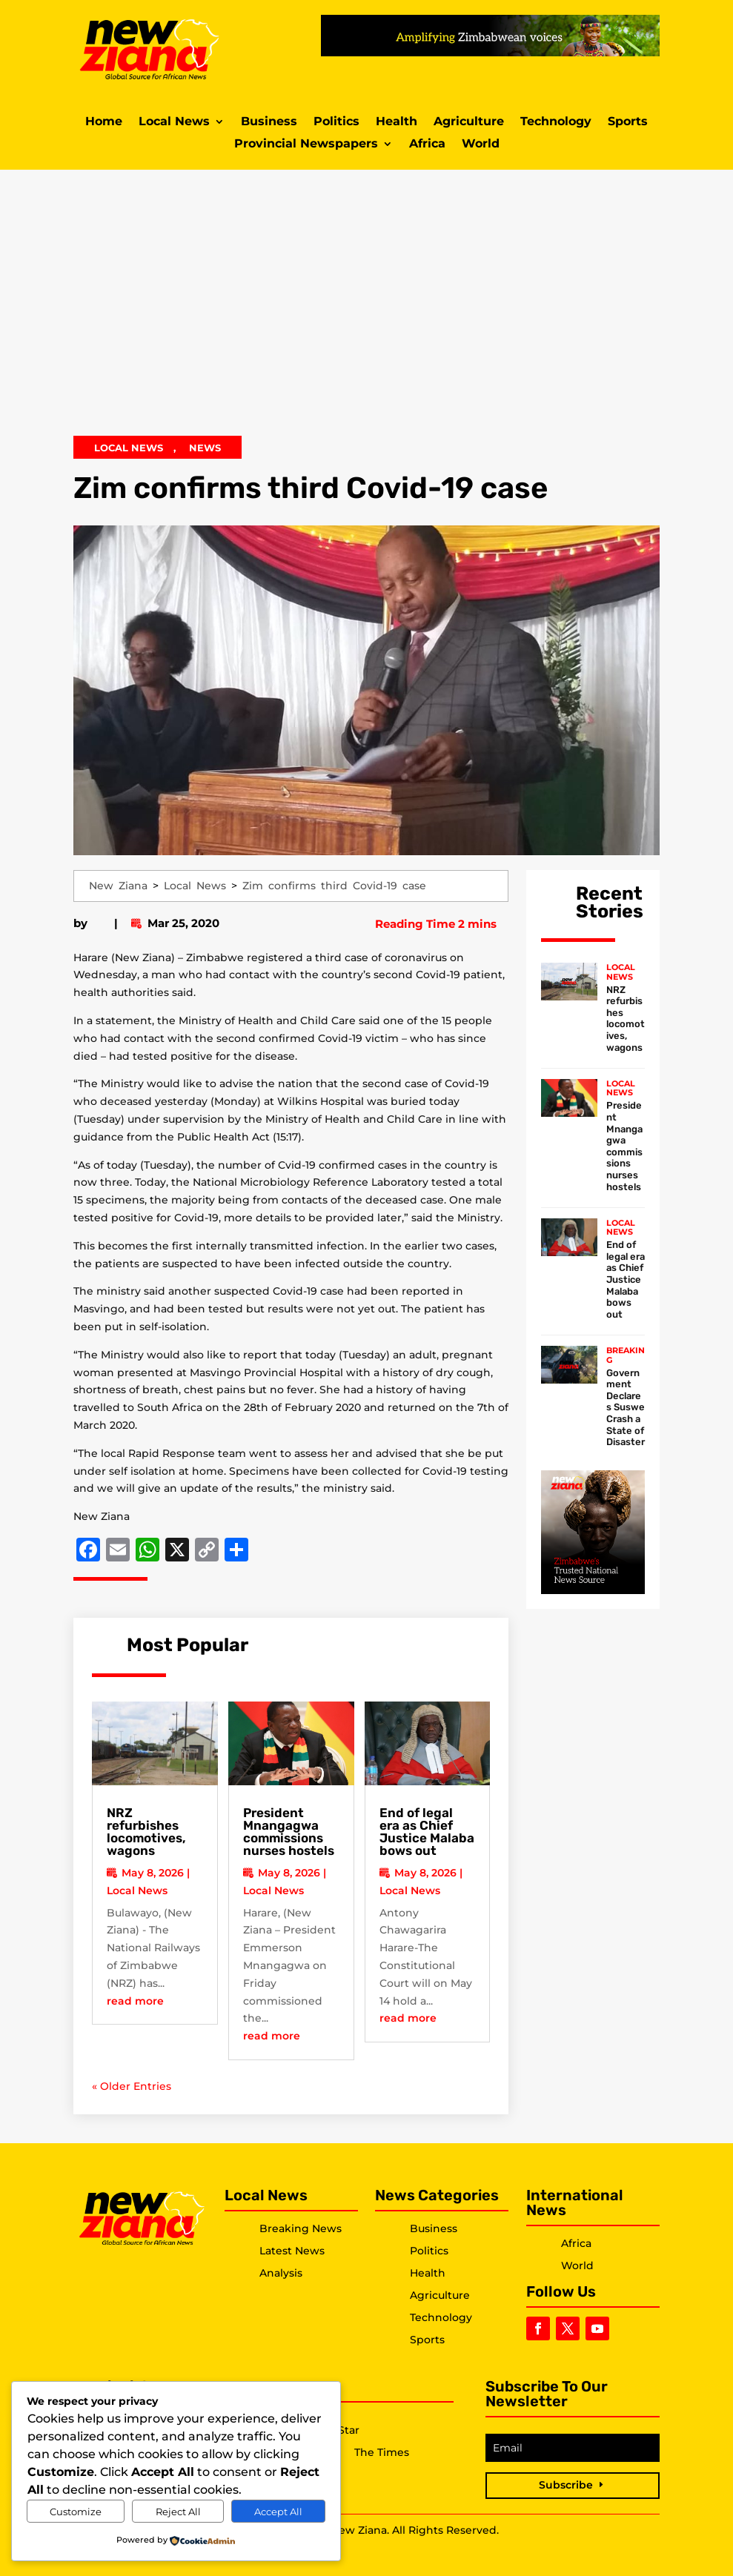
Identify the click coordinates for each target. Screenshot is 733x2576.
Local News (174, 122)
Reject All (178, 2511)
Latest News (292, 2250)
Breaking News (300, 2228)
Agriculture (469, 122)
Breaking (625, 1354)
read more (135, 2001)
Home (103, 122)
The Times (381, 2453)
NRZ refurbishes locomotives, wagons (146, 1831)
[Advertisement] (366, 310)
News (205, 448)
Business (269, 122)
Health (396, 122)
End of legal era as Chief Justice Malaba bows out (426, 1831)
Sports (628, 122)
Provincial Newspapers (306, 144)
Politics (336, 122)
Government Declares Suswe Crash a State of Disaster (625, 1407)
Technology (555, 122)
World (481, 144)
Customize (76, 2511)
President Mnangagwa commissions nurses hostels (288, 1831)
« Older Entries (131, 2086)
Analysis (280, 2273)
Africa (427, 144)
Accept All (278, 2511)
